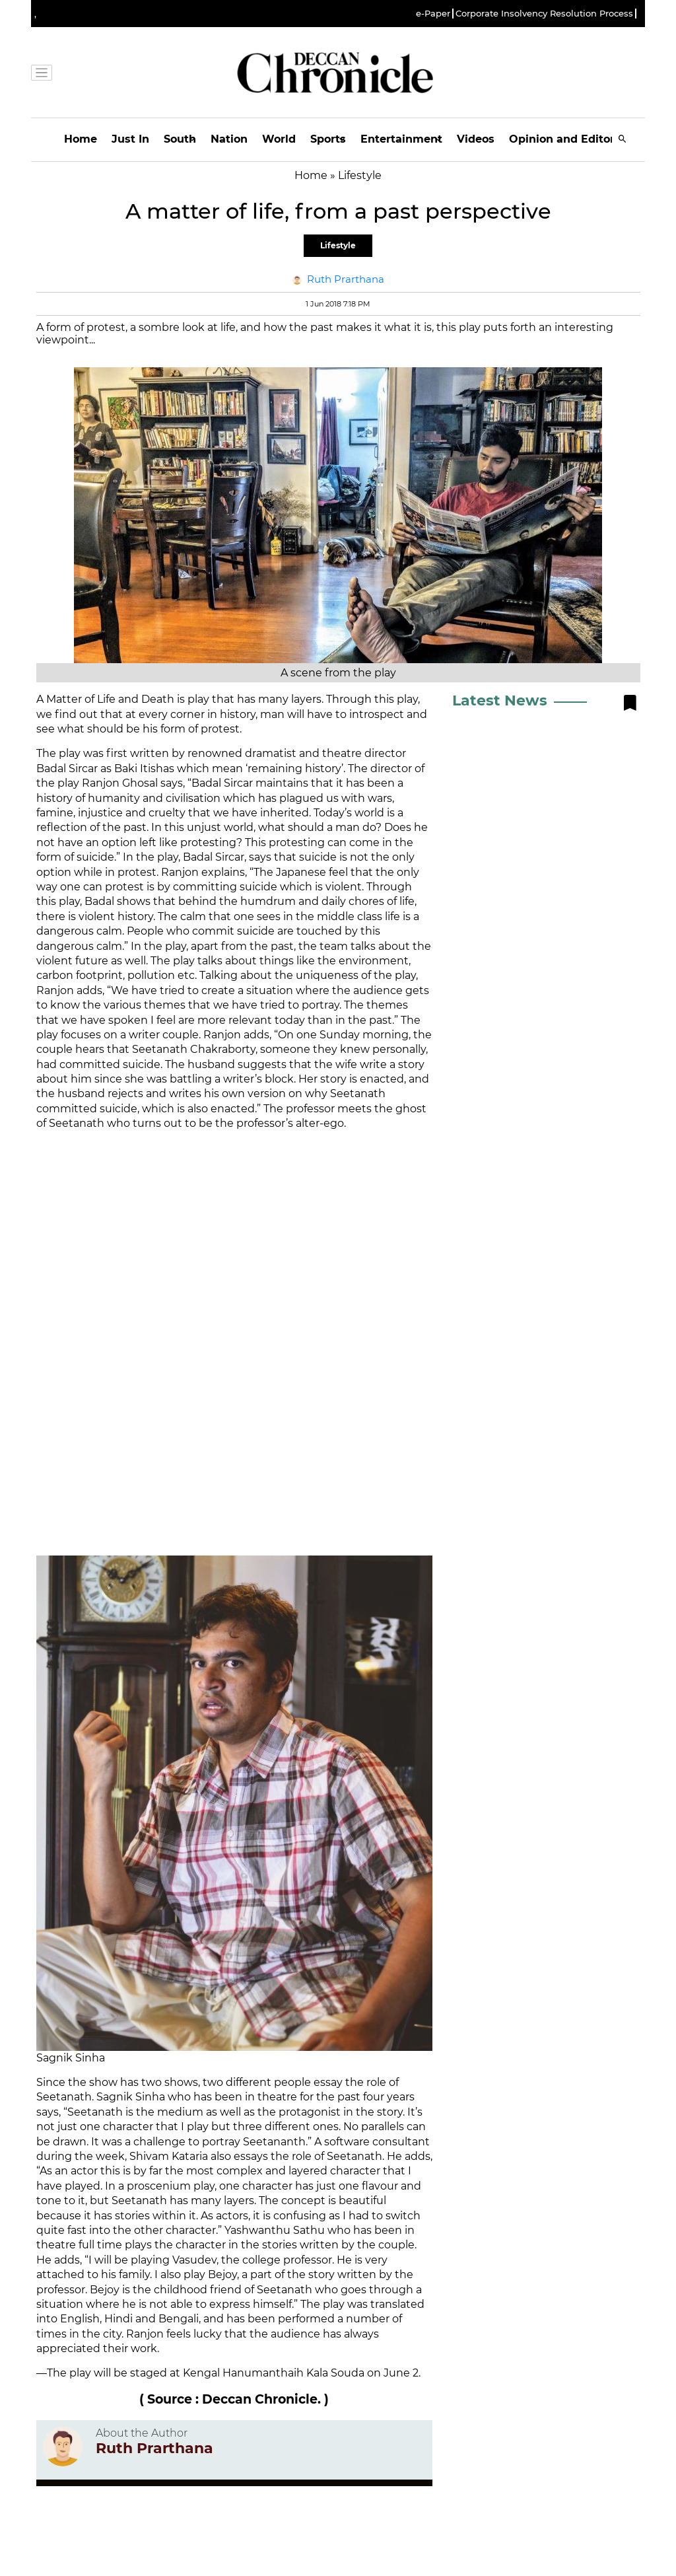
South (180, 139)
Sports (328, 139)
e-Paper (433, 13)
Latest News (499, 700)
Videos (475, 139)
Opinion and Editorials (571, 139)
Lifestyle (338, 245)
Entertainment (401, 139)
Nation (229, 139)
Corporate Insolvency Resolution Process (544, 13)
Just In (130, 139)
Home (80, 139)
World (279, 139)
